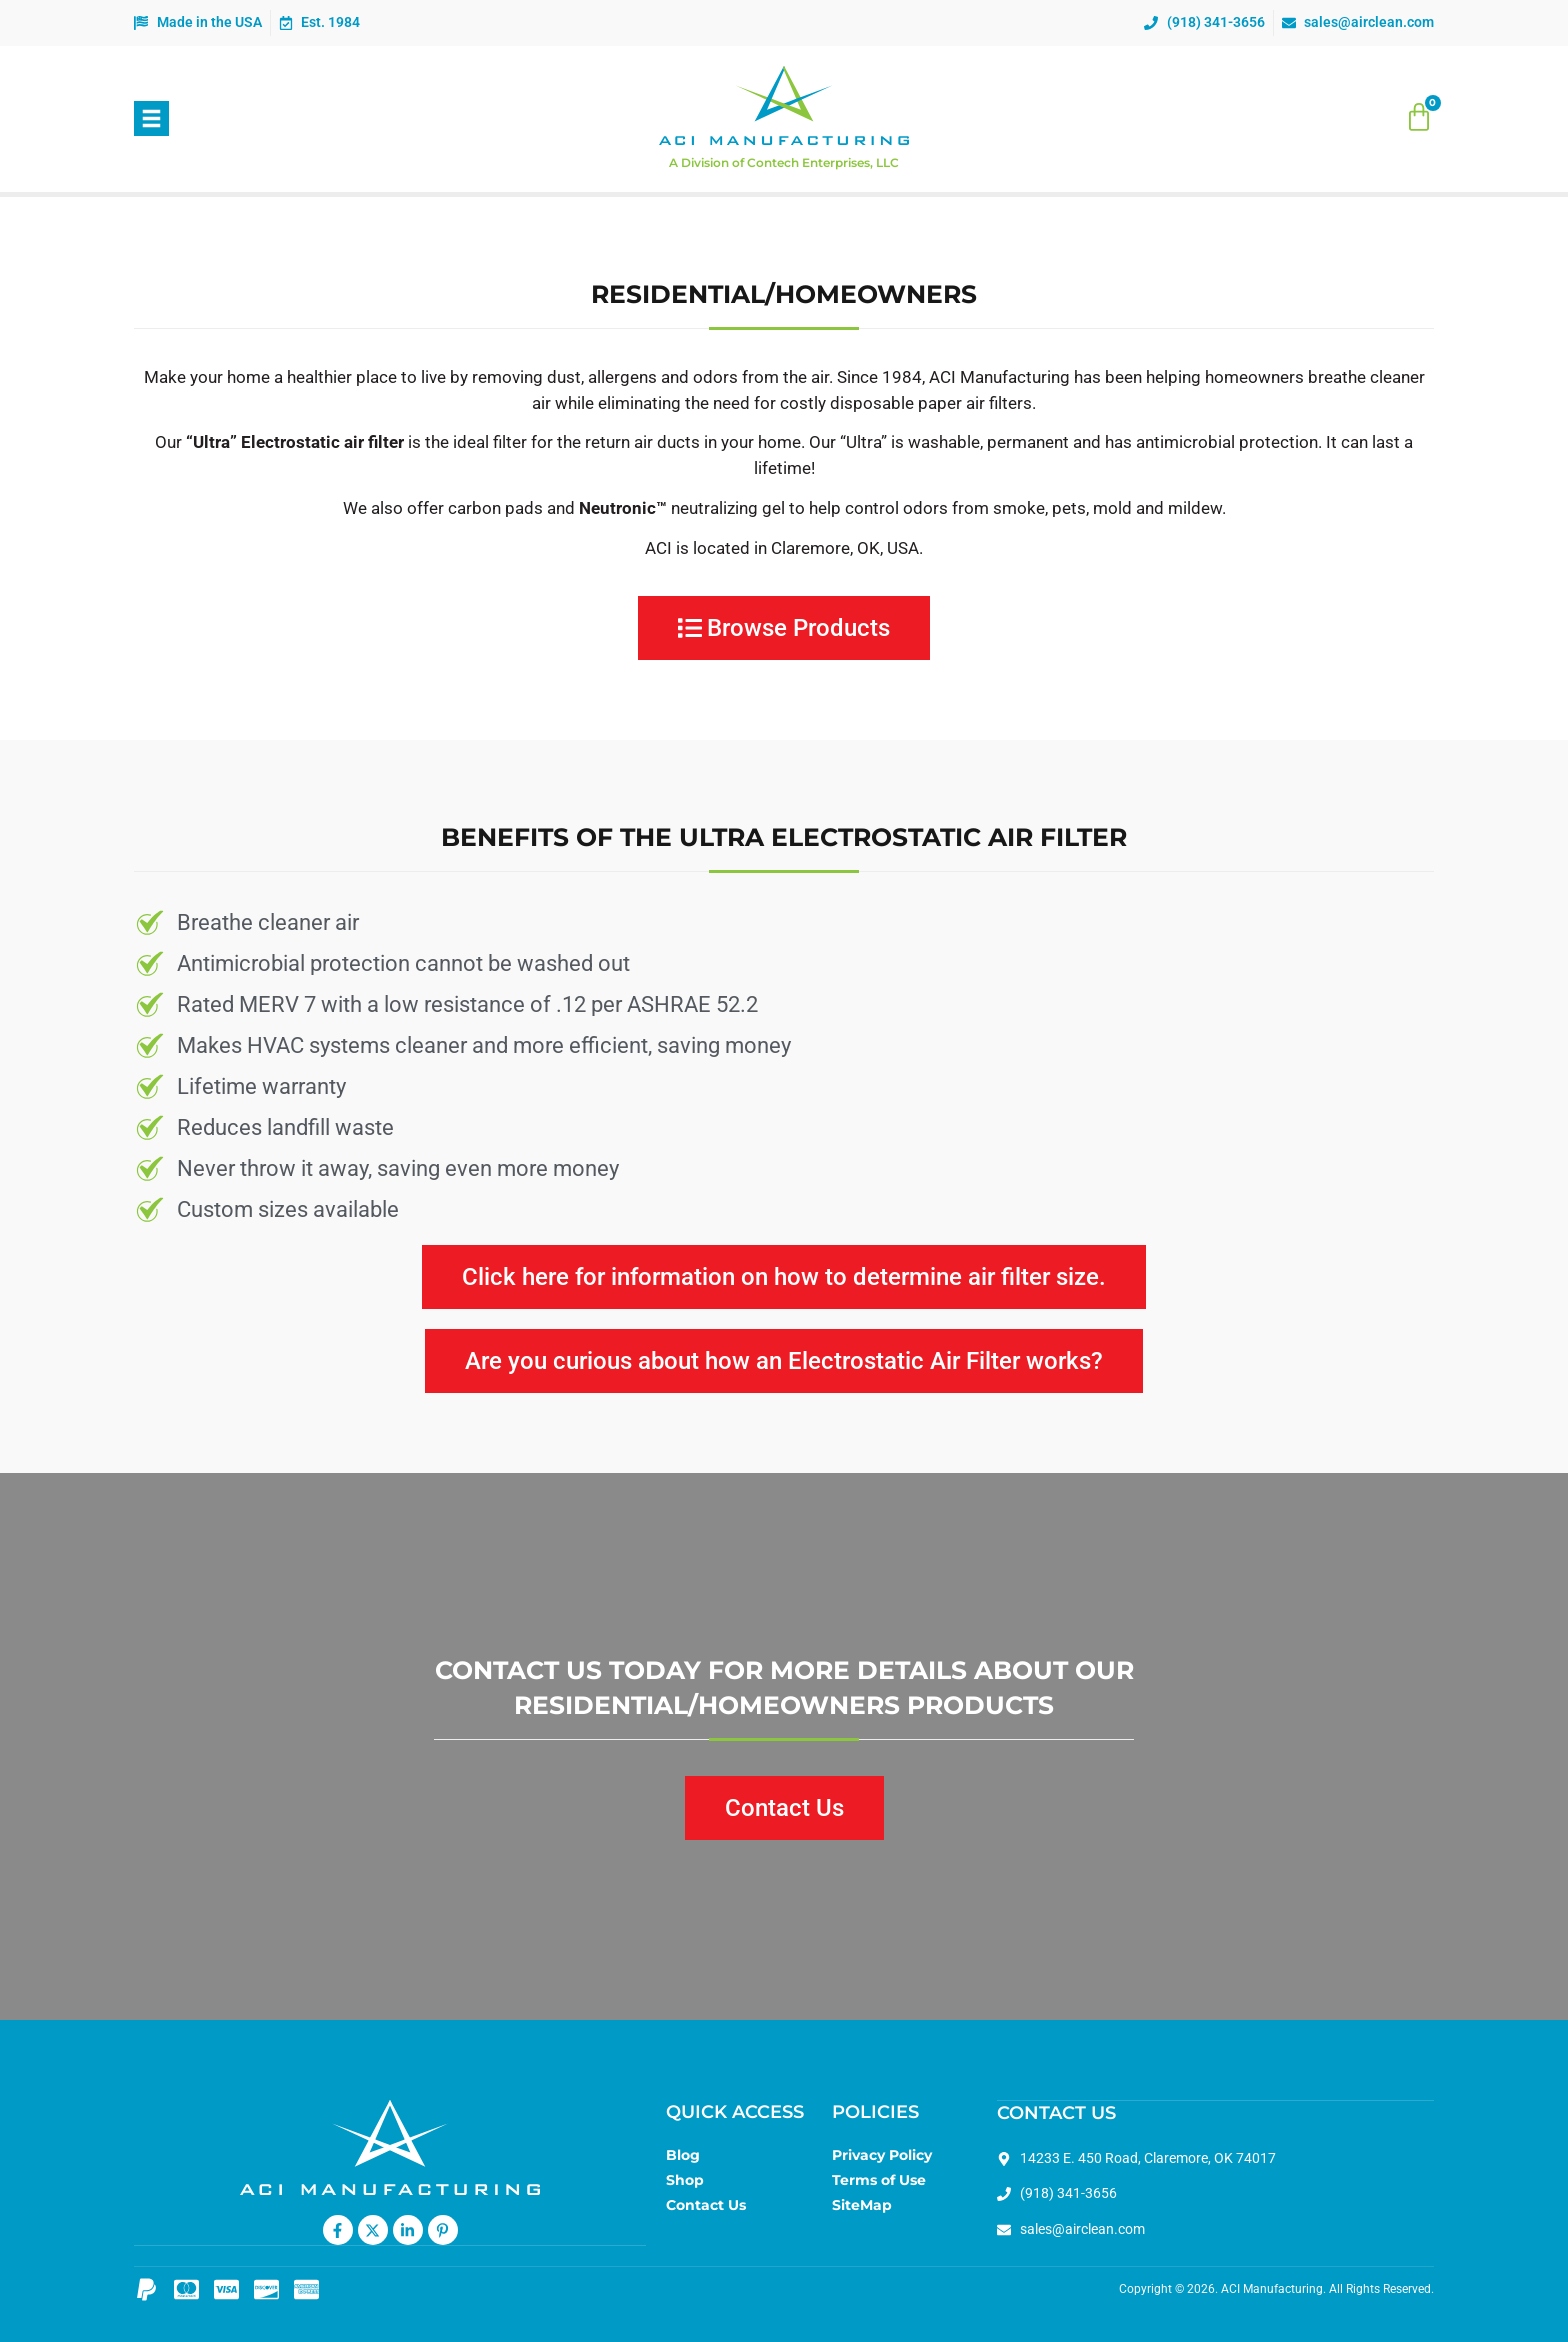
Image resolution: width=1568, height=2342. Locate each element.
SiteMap (862, 2205)
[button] (151, 118)
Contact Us (706, 2205)
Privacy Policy (882, 2155)
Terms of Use (879, 2180)
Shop (685, 2180)
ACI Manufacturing (1272, 2288)
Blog (683, 2155)
